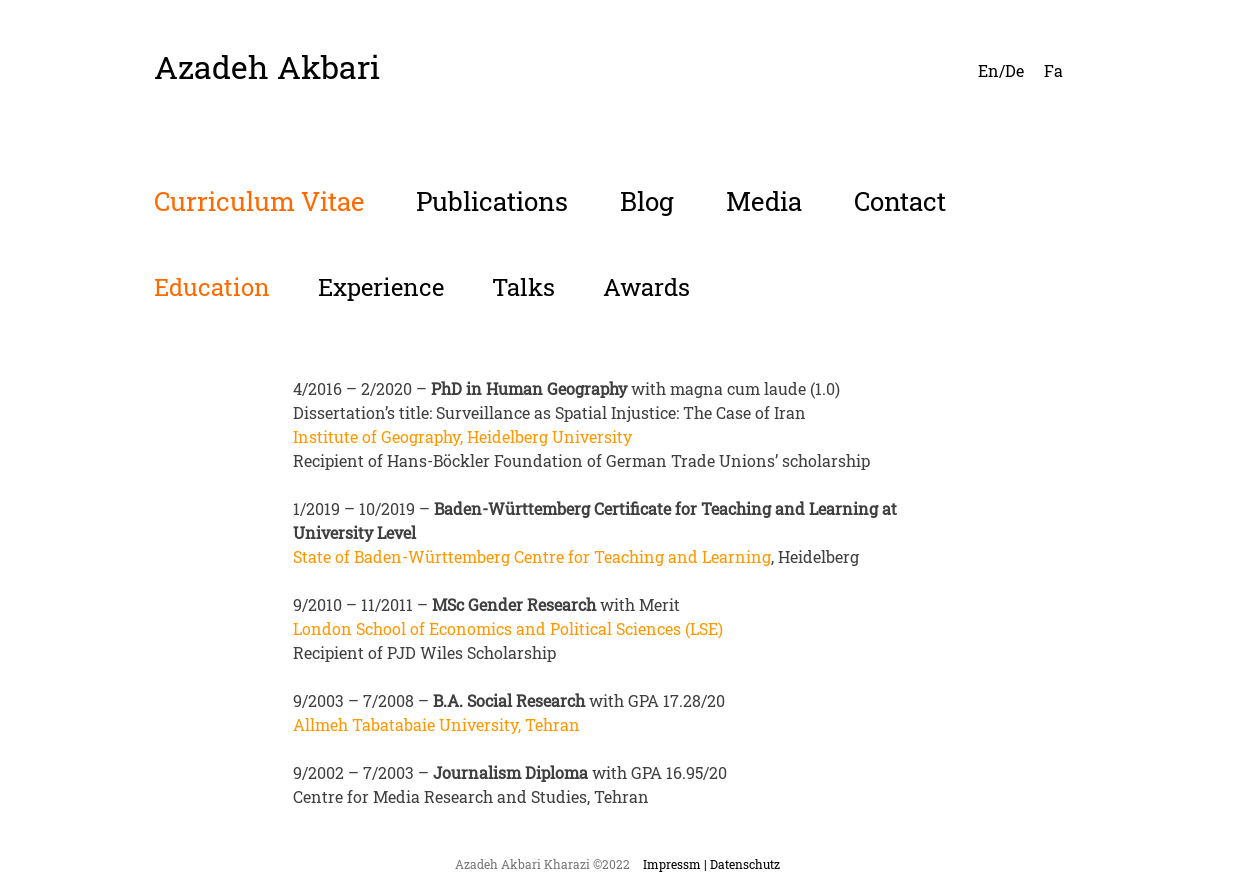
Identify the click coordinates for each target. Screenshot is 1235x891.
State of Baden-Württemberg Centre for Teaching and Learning (532, 556)
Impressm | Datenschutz (711, 864)
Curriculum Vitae (259, 201)
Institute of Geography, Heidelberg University (462, 436)
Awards (646, 287)
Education (212, 287)
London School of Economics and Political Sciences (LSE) (508, 628)
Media (764, 201)
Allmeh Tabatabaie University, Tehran (436, 724)
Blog (647, 201)
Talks (523, 287)
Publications (492, 201)
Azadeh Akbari (267, 67)
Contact (900, 201)
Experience (381, 287)
